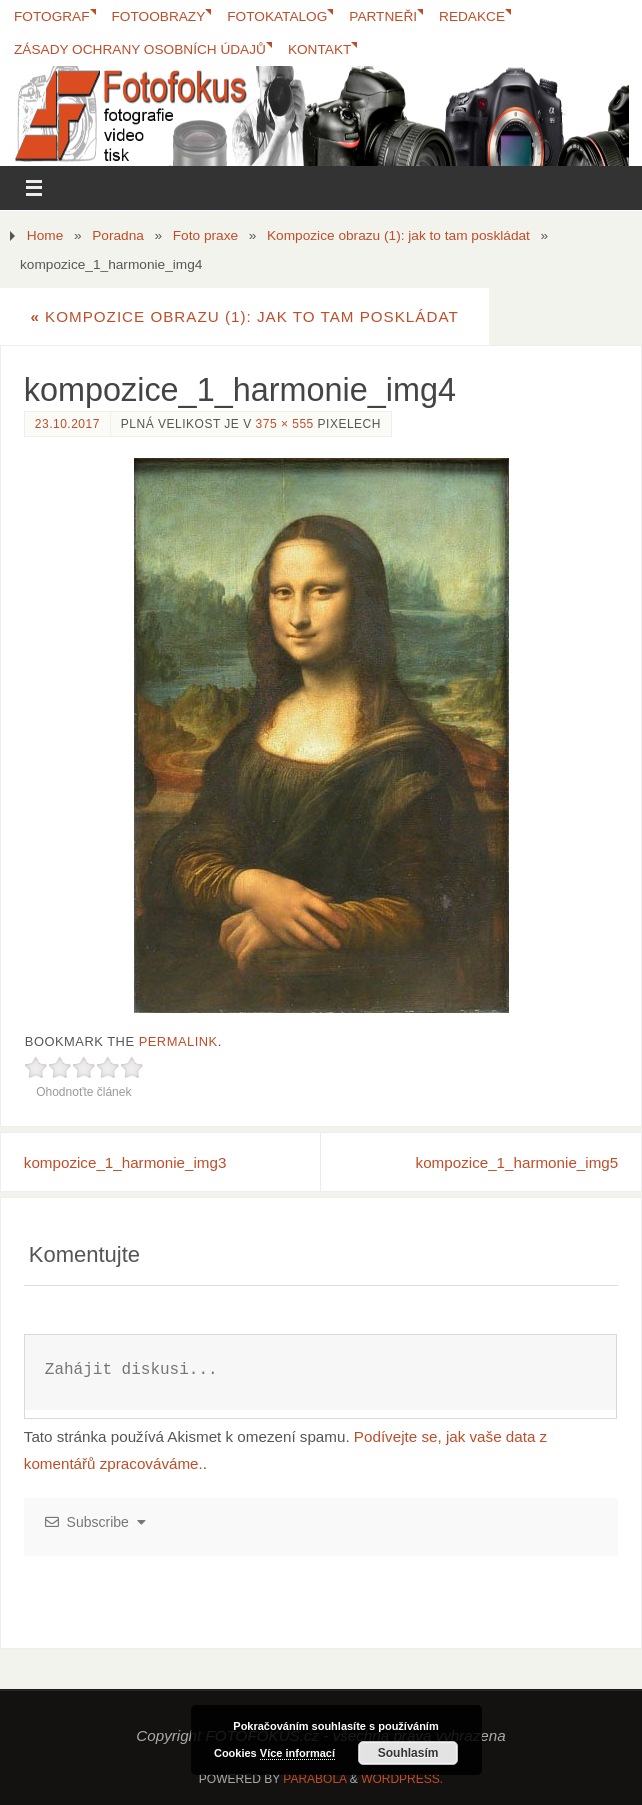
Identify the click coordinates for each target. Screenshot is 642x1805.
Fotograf (52, 16)
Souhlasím (408, 1753)
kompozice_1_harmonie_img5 (517, 1162)
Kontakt (320, 49)
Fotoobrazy (159, 16)
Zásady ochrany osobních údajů (140, 49)
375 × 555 (285, 424)
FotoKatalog (278, 16)
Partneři (384, 16)
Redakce (473, 16)
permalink (178, 1041)
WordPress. (402, 1779)
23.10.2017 (67, 424)
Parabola (314, 1779)
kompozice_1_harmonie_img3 (125, 1162)
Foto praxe (205, 235)
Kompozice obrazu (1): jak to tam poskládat (398, 235)
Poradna (118, 235)
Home (45, 235)
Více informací (297, 1753)
